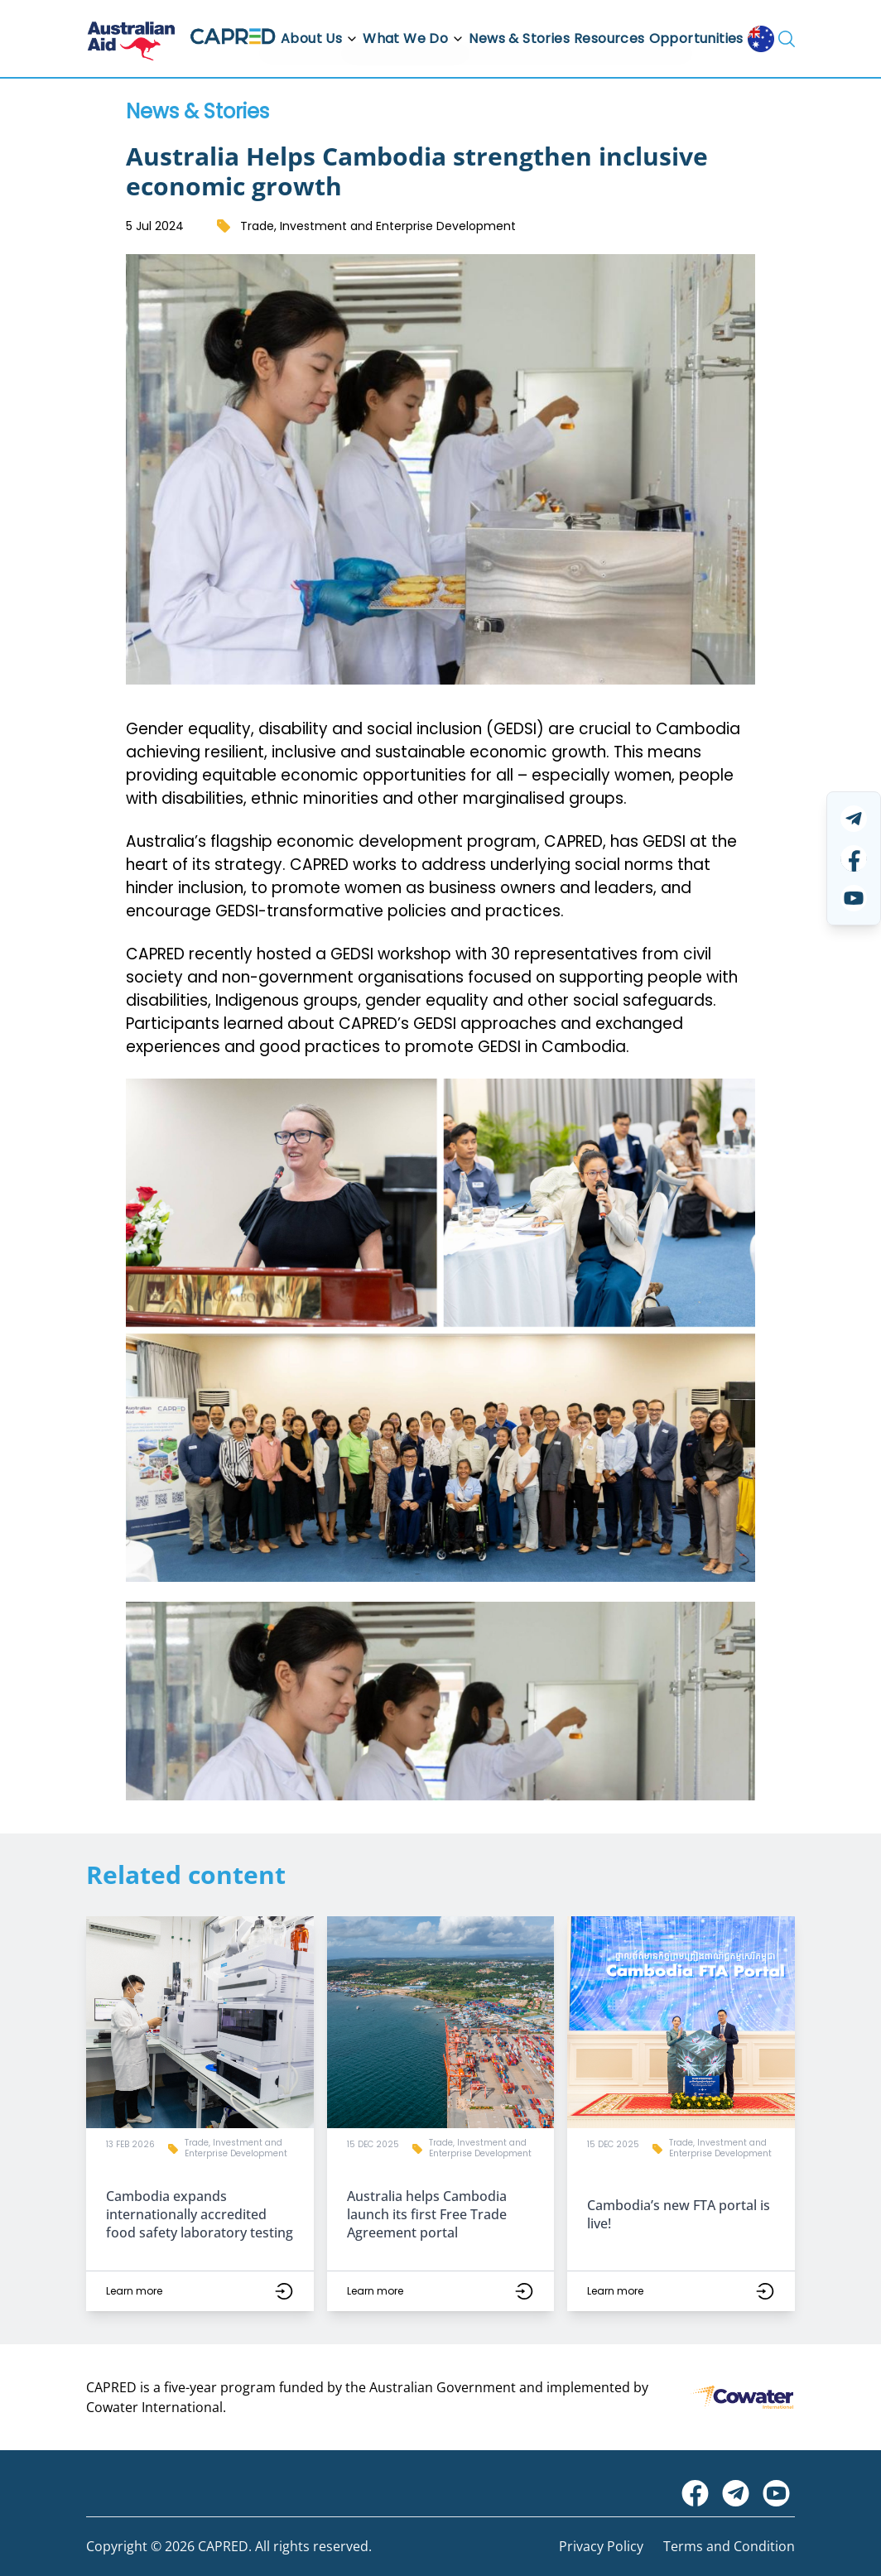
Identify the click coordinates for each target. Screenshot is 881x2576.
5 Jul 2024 (155, 226)
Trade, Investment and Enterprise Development (378, 226)
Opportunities (696, 38)
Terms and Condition (729, 2546)
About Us (320, 38)
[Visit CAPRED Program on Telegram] (735, 2493)
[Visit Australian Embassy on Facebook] (695, 2493)
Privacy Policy (601, 2546)
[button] (200, 2113)
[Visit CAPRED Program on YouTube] (776, 2493)
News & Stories (519, 38)
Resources (609, 38)
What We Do (414, 38)
